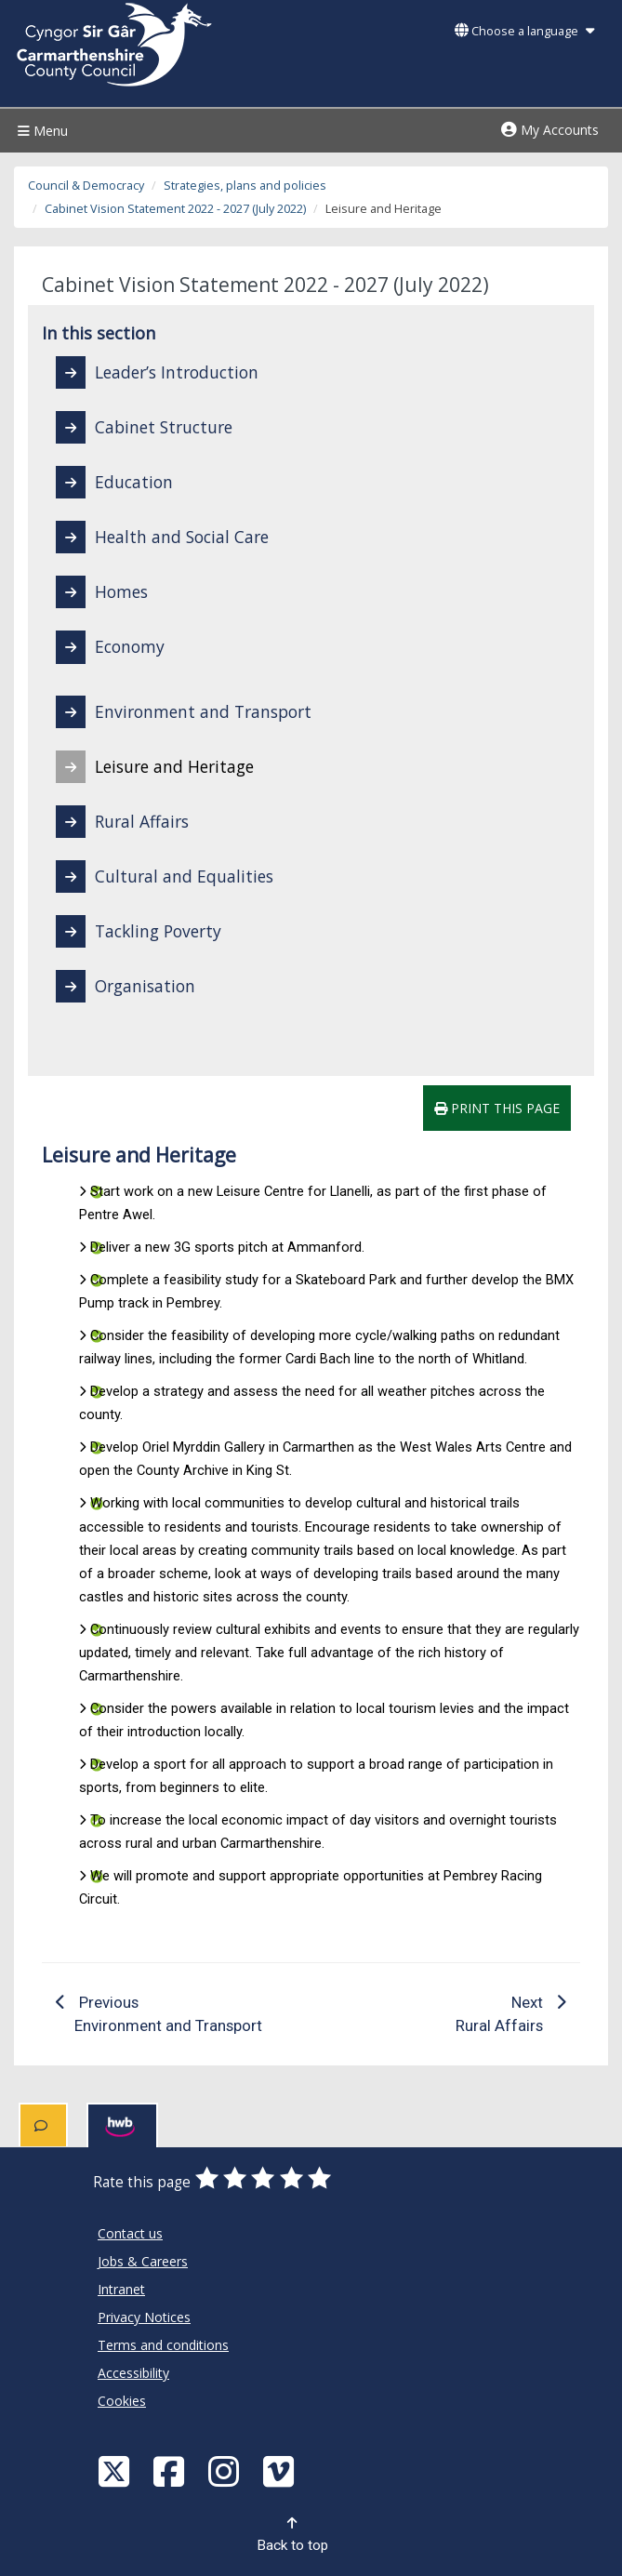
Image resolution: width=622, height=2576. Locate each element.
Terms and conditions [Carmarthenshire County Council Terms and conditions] (163, 2345)
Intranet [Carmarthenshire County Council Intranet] (121, 2289)
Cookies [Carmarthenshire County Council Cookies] (122, 2401)
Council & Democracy (86, 185)
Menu (40, 130)
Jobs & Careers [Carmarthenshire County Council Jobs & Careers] (143, 2261)
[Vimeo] (281, 2470)
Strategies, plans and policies (245, 185)
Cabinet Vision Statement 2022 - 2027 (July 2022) (175, 209)
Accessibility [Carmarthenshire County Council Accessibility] (133, 2373)
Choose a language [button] (524, 31)
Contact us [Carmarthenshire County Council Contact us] (130, 2233)
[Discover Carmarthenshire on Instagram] (226, 2470)
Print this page (497, 1108)
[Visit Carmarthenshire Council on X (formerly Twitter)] (116, 2470)
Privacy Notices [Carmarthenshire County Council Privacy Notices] (144, 2317)
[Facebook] (171, 2470)
